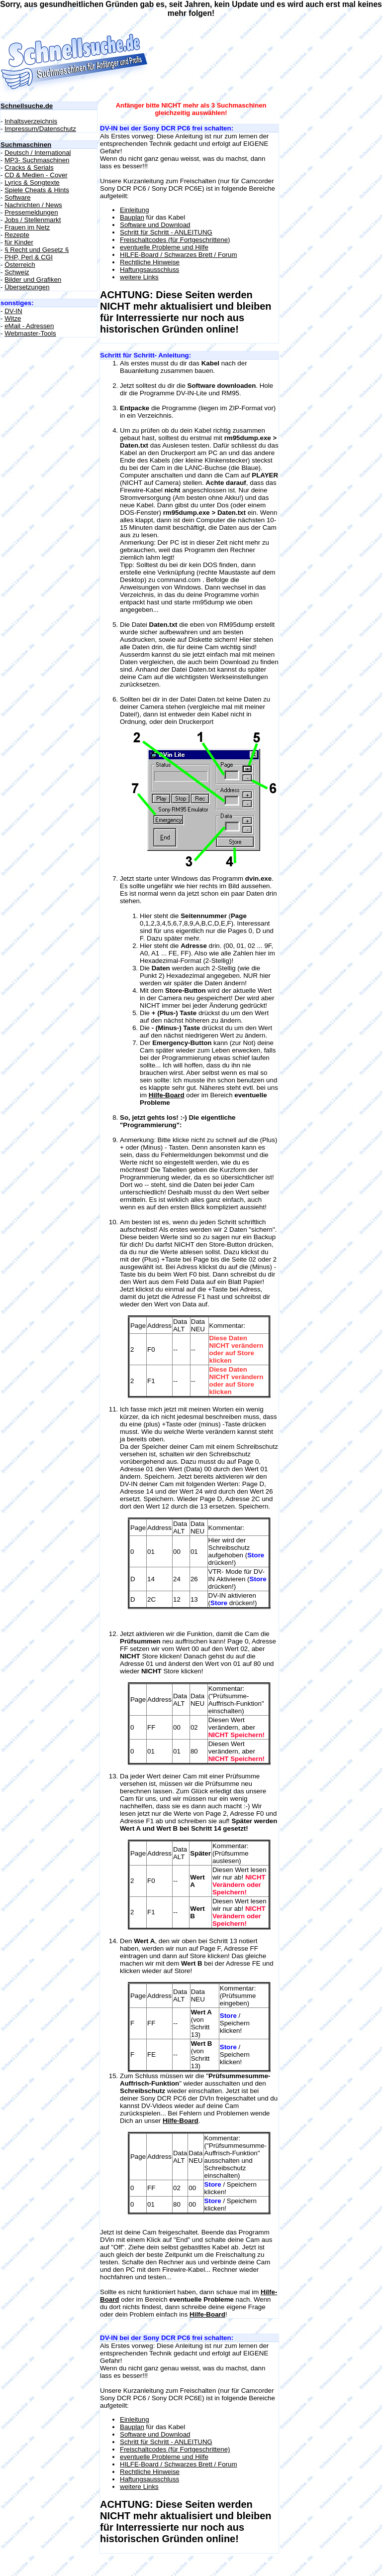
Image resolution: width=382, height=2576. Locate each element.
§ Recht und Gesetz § (36, 249)
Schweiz (16, 272)
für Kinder (18, 242)
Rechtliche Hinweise (150, 262)
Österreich (19, 264)
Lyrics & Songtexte (32, 182)
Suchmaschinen (25, 144)
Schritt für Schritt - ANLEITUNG (166, 232)
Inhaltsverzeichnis (30, 121)
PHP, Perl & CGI (28, 257)
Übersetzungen (26, 287)
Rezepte (16, 234)
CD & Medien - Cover (36, 175)
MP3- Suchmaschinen (36, 160)
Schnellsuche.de (26, 106)
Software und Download (155, 225)
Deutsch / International (37, 152)
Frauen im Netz (27, 227)
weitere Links (139, 277)
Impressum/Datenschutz (40, 128)
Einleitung (134, 210)
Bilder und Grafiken (32, 279)
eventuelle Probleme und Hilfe (164, 247)
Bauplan (132, 217)
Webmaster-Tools (30, 333)
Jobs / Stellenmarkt (32, 220)
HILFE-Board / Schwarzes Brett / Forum (178, 254)
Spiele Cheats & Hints (36, 190)
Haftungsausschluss (149, 269)
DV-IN (13, 311)
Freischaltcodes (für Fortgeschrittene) (175, 239)
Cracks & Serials (29, 167)
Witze (12, 318)
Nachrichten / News (33, 205)
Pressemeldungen (31, 212)
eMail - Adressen (29, 326)
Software (17, 197)
